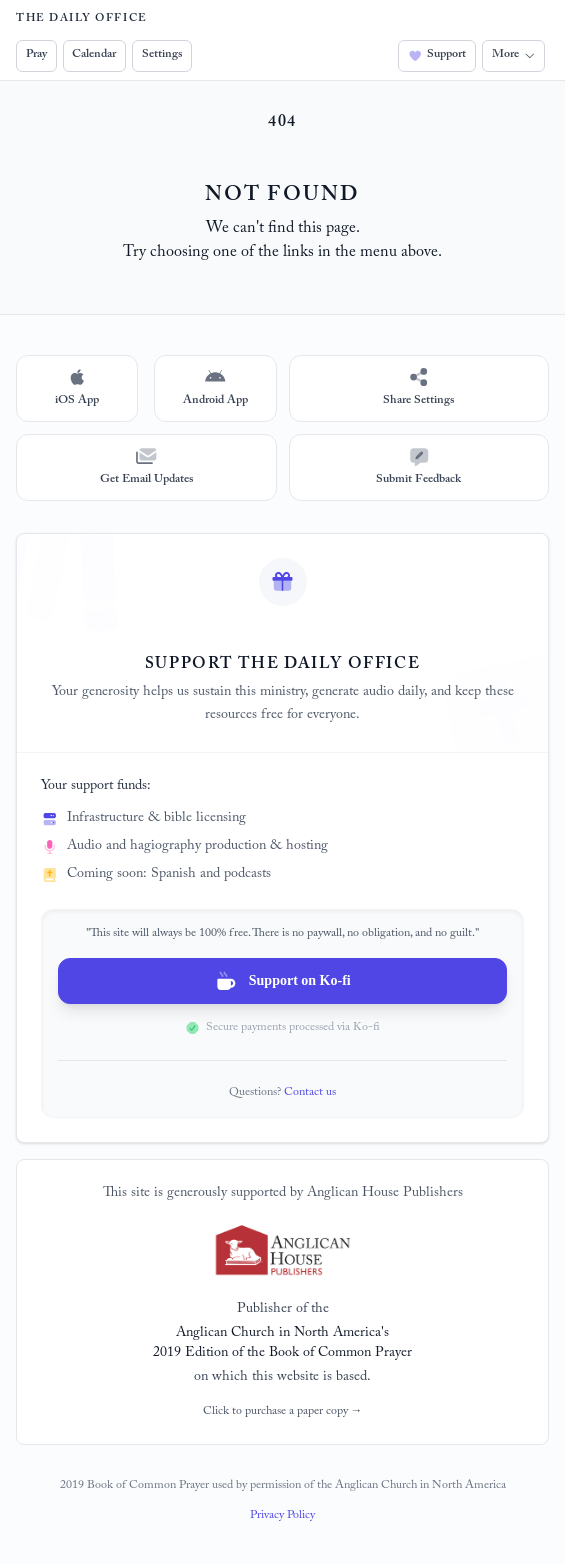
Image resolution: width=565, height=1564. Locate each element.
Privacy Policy (282, 1516)
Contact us (310, 1093)
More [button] (513, 55)
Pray (36, 55)
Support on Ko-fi (282, 981)
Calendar (94, 55)
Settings (162, 55)
